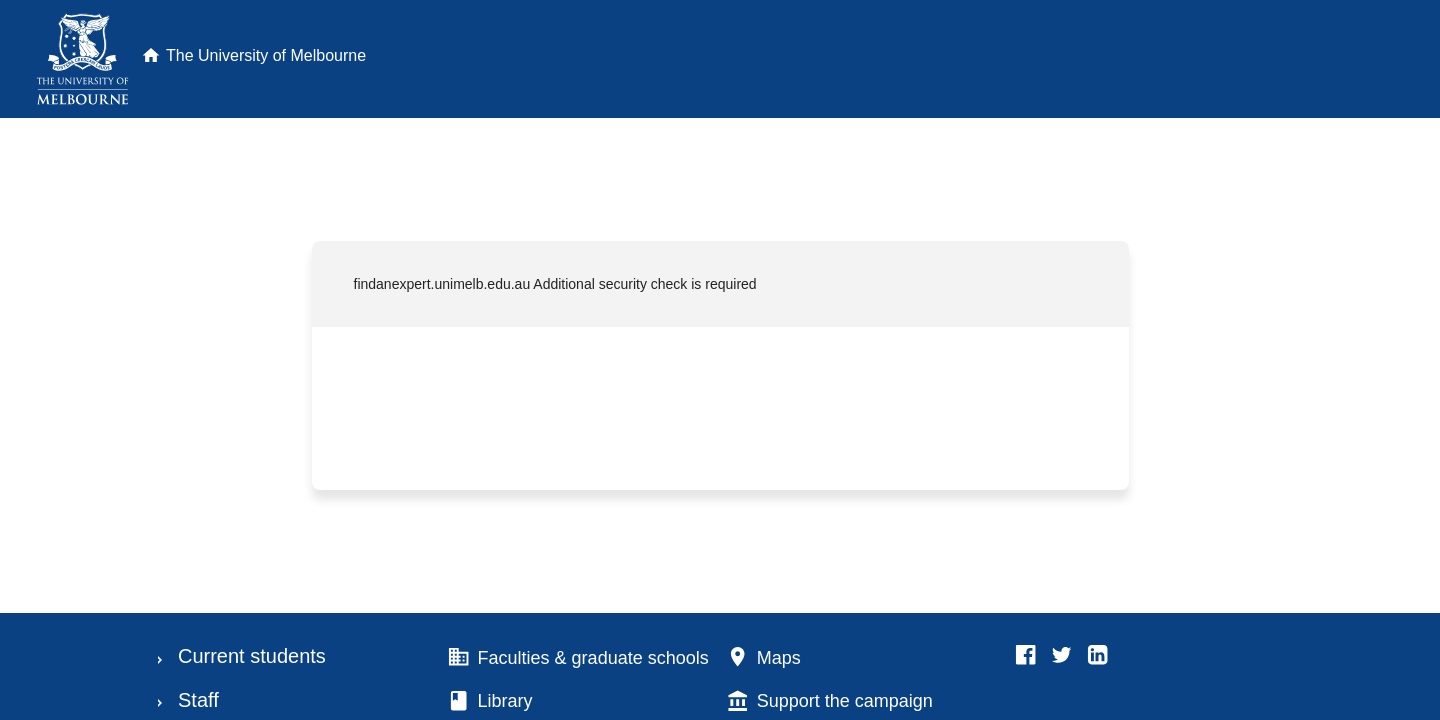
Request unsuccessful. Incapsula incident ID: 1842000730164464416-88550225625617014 (720, 360)
